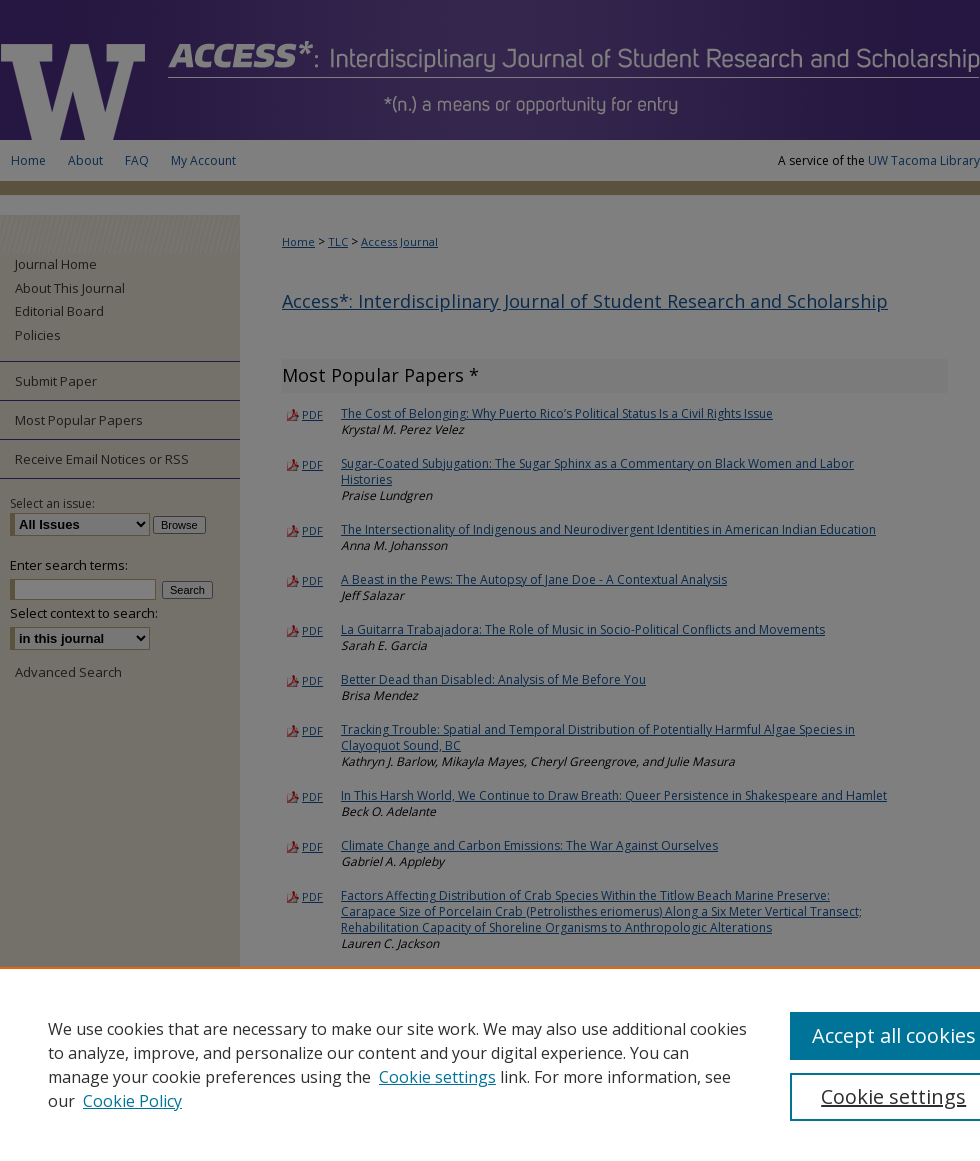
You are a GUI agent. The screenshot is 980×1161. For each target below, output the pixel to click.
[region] (490, 1064)
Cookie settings (437, 1077)
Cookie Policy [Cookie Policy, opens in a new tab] (132, 1101)
